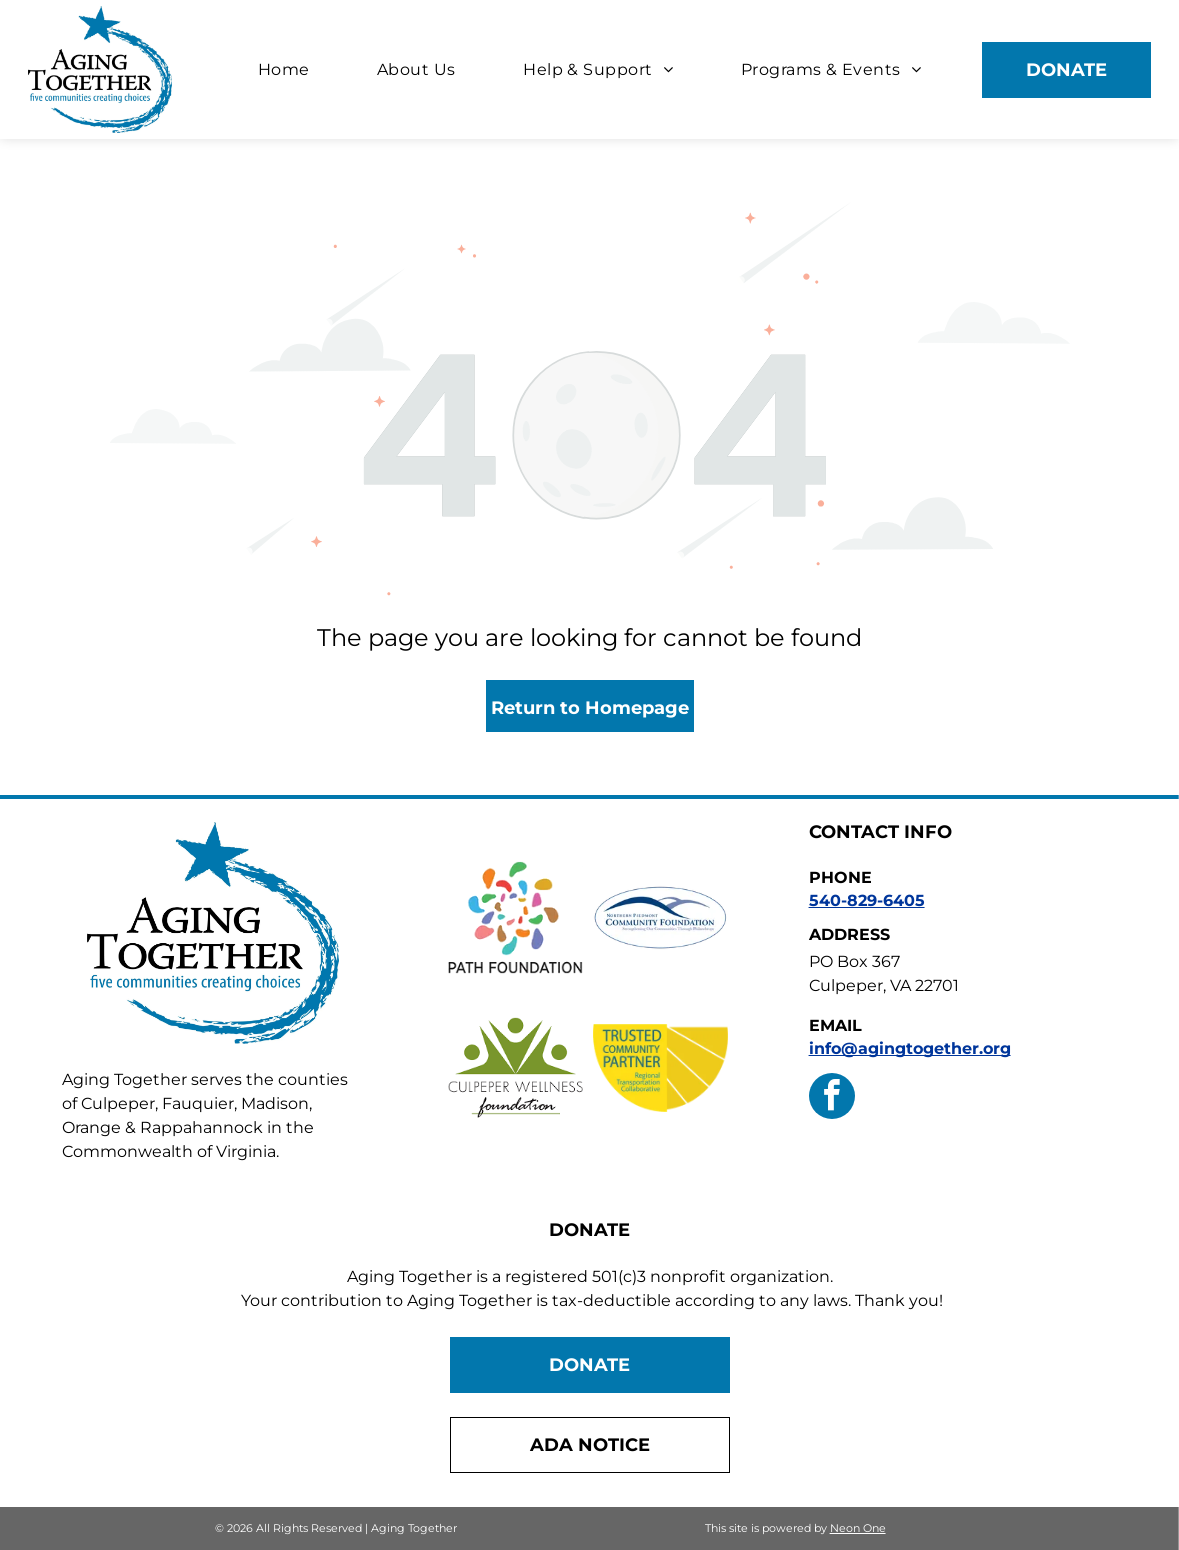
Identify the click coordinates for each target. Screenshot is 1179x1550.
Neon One (858, 1528)
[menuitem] (284, 69)
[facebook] (832, 1098)
